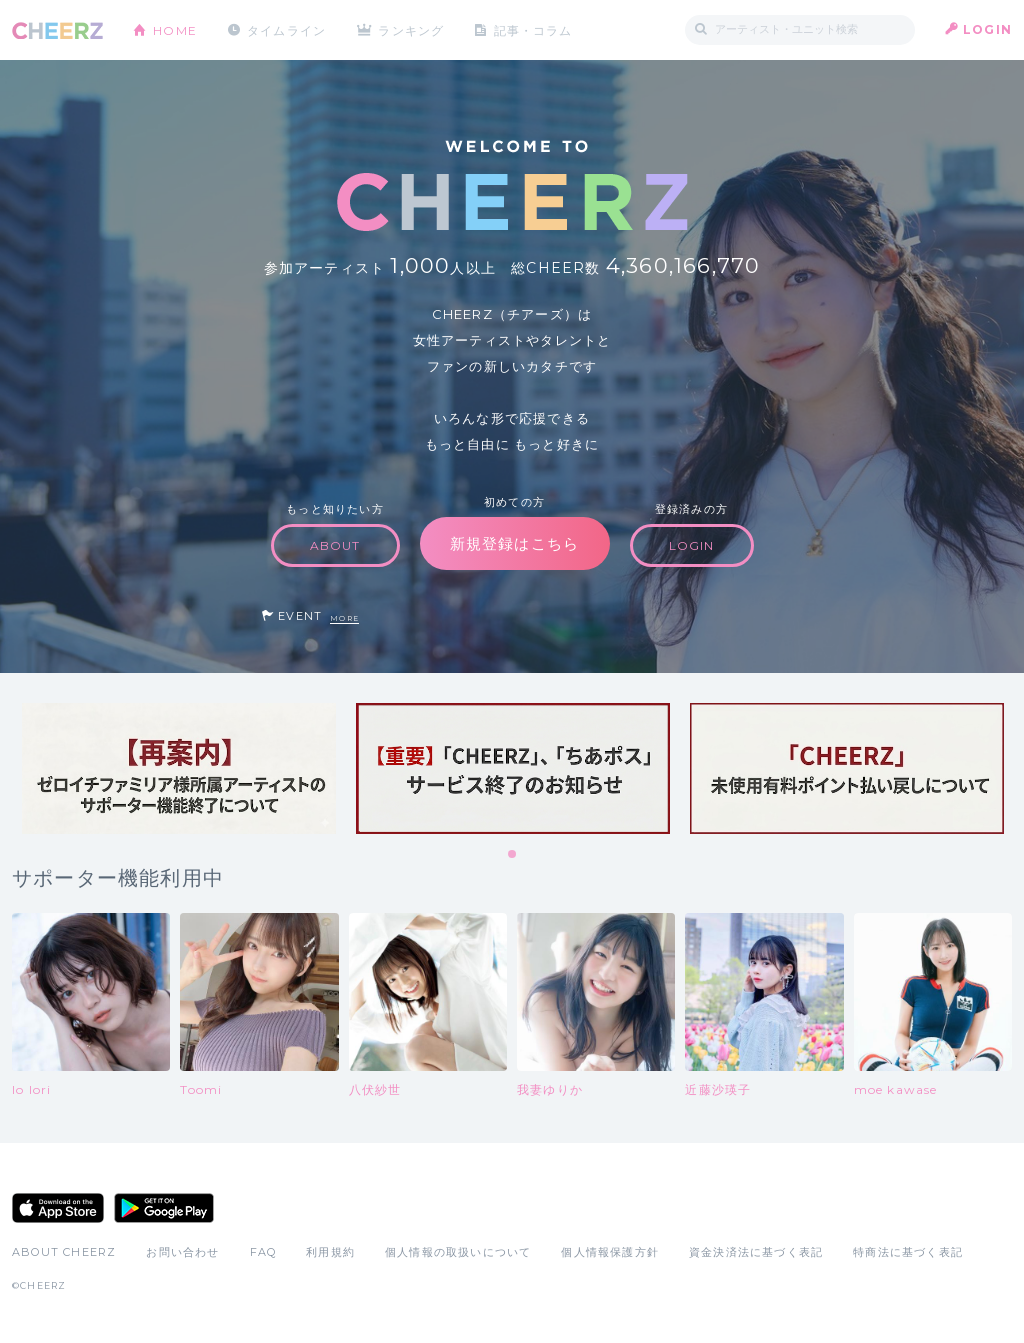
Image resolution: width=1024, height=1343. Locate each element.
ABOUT (335, 545)
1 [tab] (513, 855)
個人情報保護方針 (610, 1252)
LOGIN (987, 29)
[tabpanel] (179, 768)
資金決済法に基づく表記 (756, 1252)
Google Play (164, 1208)
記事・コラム (534, 29)
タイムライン (286, 29)
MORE (344, 618)
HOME (175, 29)
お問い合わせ (182, 1252)
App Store (58, 1208)
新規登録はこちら (515, 543)
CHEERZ (57, 30)
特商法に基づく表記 (908, 1252)
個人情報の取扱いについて (458, 1252)
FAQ (263, 1252)
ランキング (413, 29)
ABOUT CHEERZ (64, 1252)
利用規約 (330, 1252)
